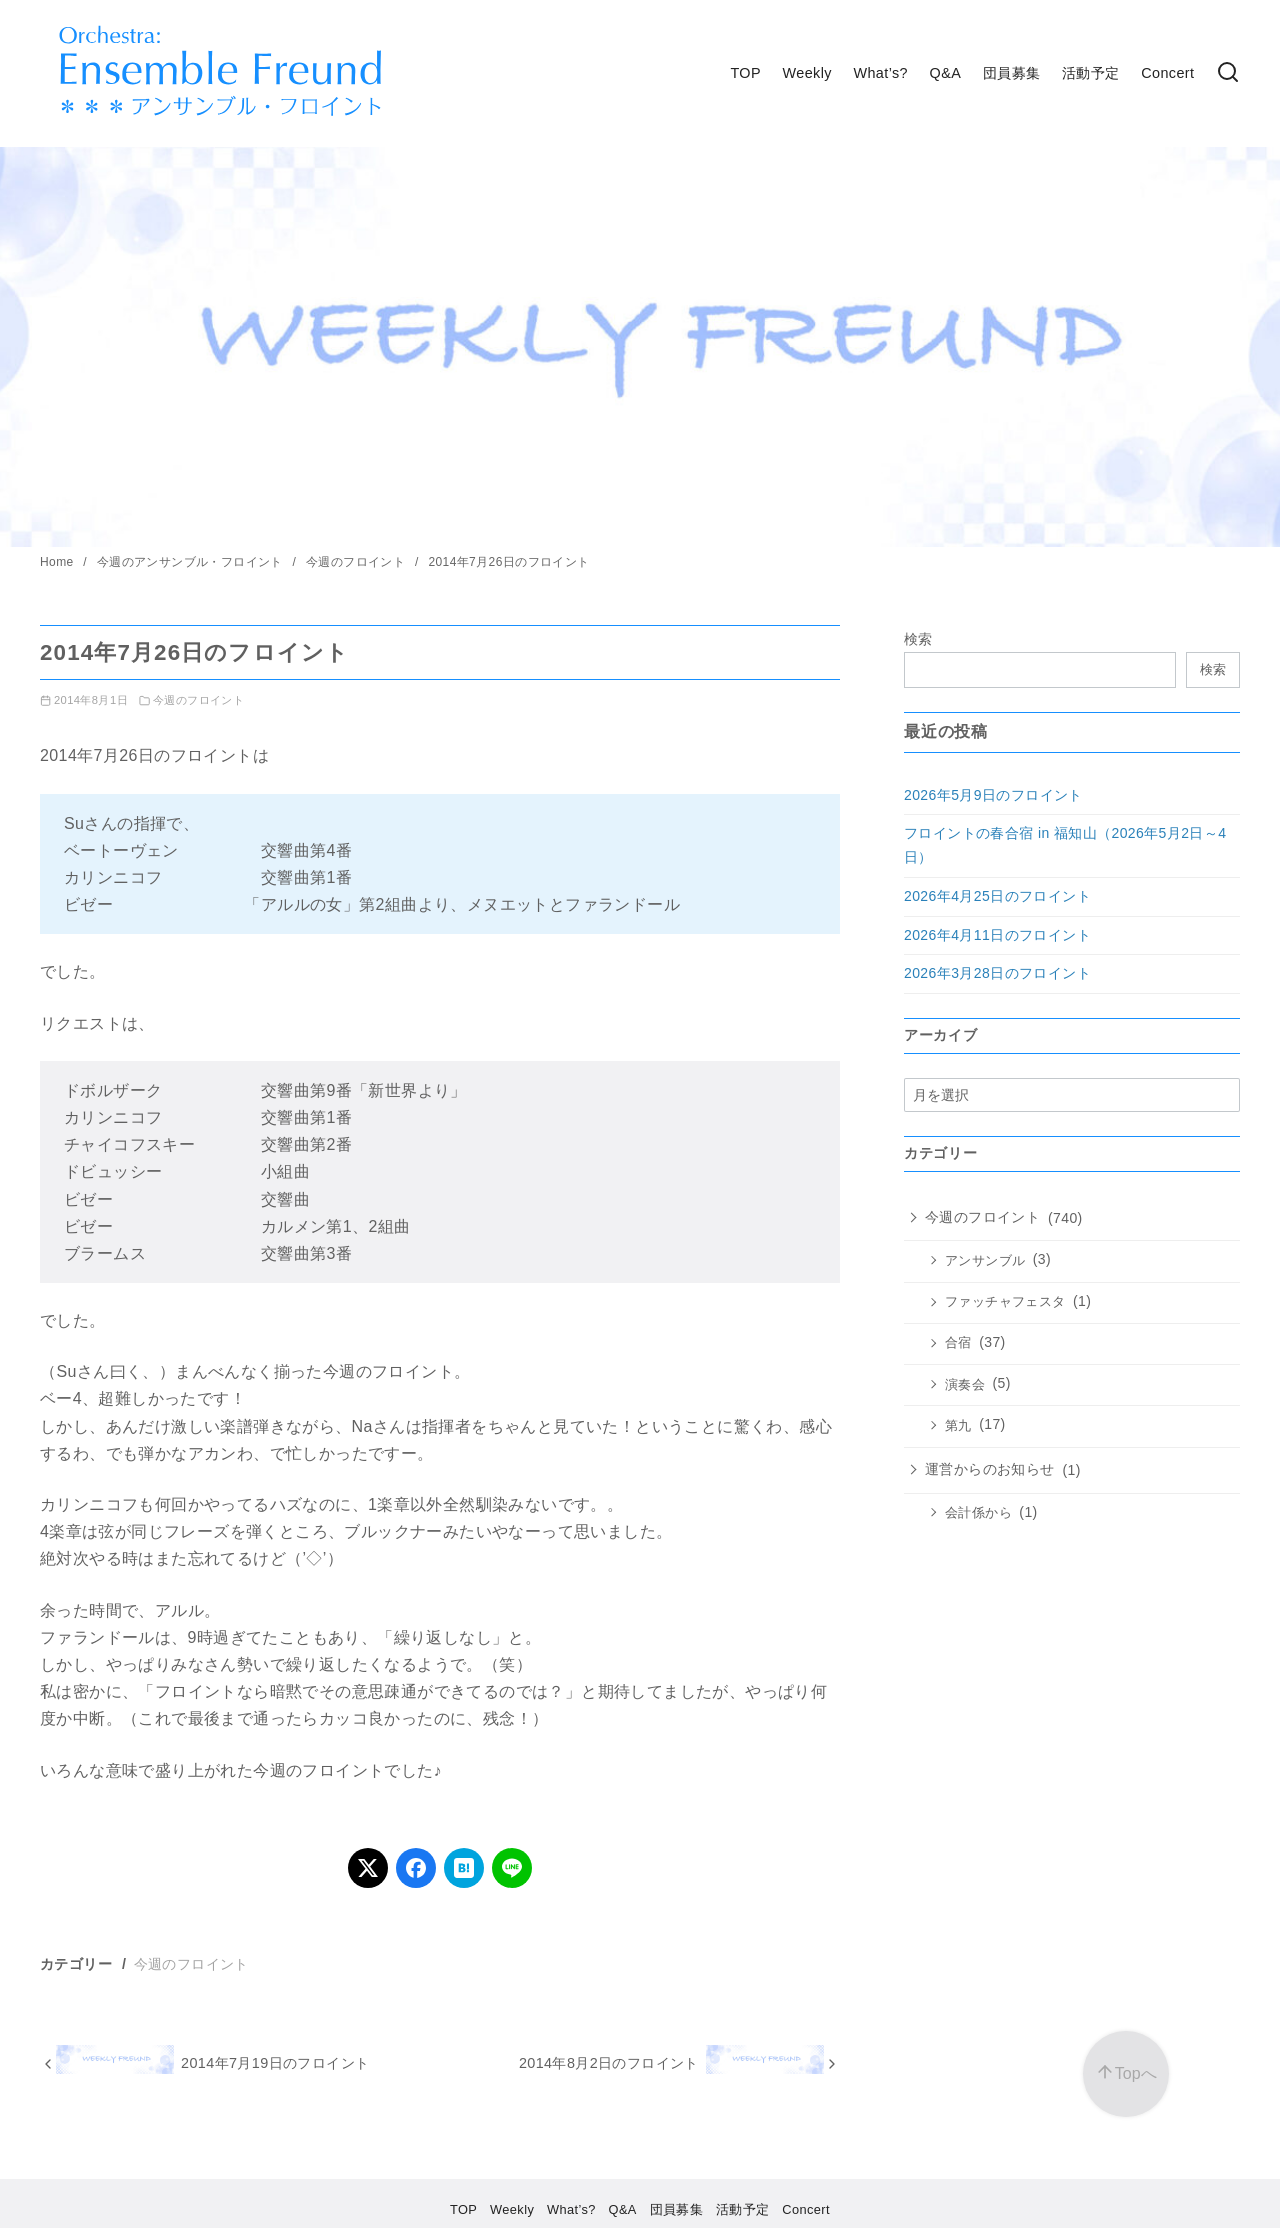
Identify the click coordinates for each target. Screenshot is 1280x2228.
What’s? (880, 73)
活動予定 (1091, 73)
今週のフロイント (357, 562)
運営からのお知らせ (990, 1469)
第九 (958, 1426)
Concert (1167, 73)
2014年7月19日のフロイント (275, 2063)
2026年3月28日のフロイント (997, 973)
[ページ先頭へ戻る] (1126, 2074)
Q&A (946, 73)
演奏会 (965, 1385)
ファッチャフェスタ (1005, 1302)
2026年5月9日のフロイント (993, 795)
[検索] (1228, 73)
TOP (745, 73)
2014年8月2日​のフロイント (609, 2063)
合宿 (958, 1343)
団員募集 (1012, 73)
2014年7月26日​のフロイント (508, 562)
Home (58, 562)
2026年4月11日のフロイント (997, 935)
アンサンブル (985, 1261)
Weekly (807, 73)
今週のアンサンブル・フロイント (192, 562)
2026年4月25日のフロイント (997, 896)
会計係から (978, 1513)
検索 (918, 639)
